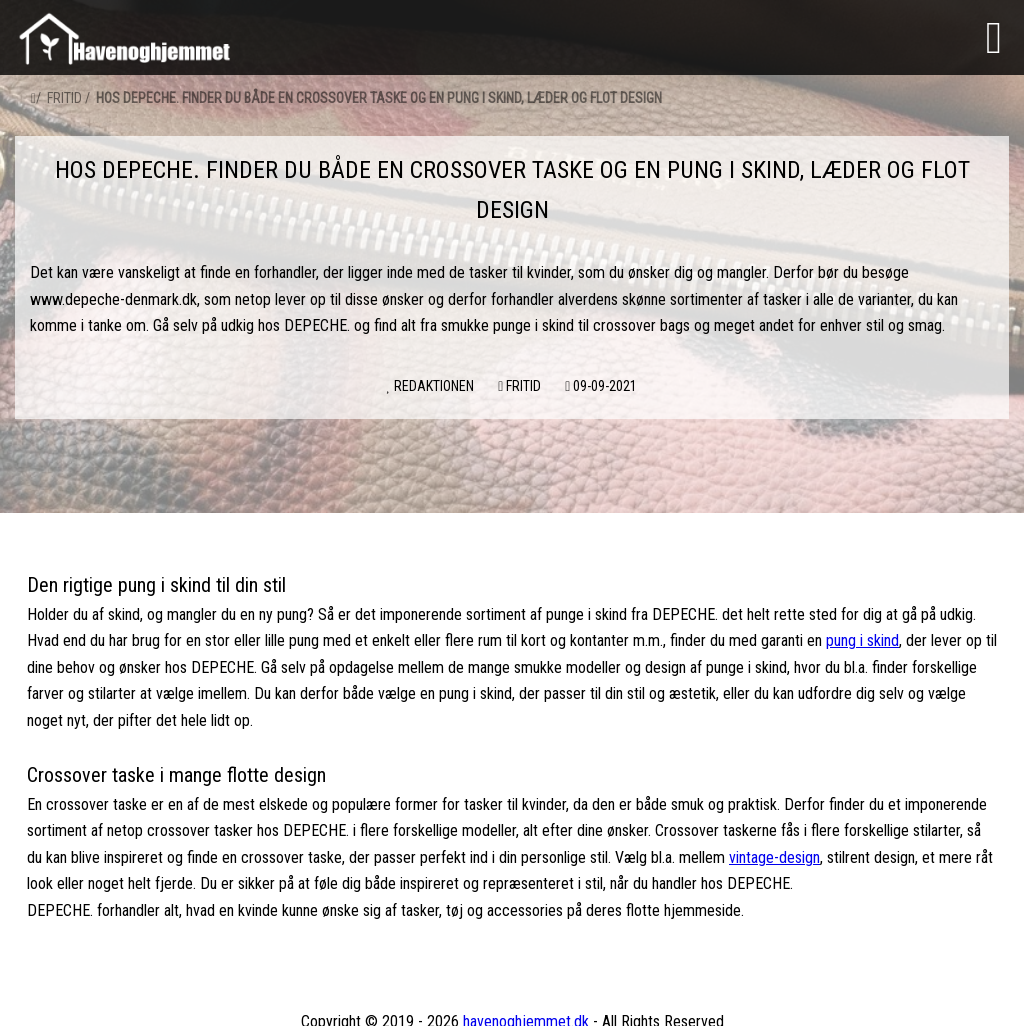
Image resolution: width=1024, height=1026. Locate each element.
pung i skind (862, 640)
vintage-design (774, 857)
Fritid (64, 98)
